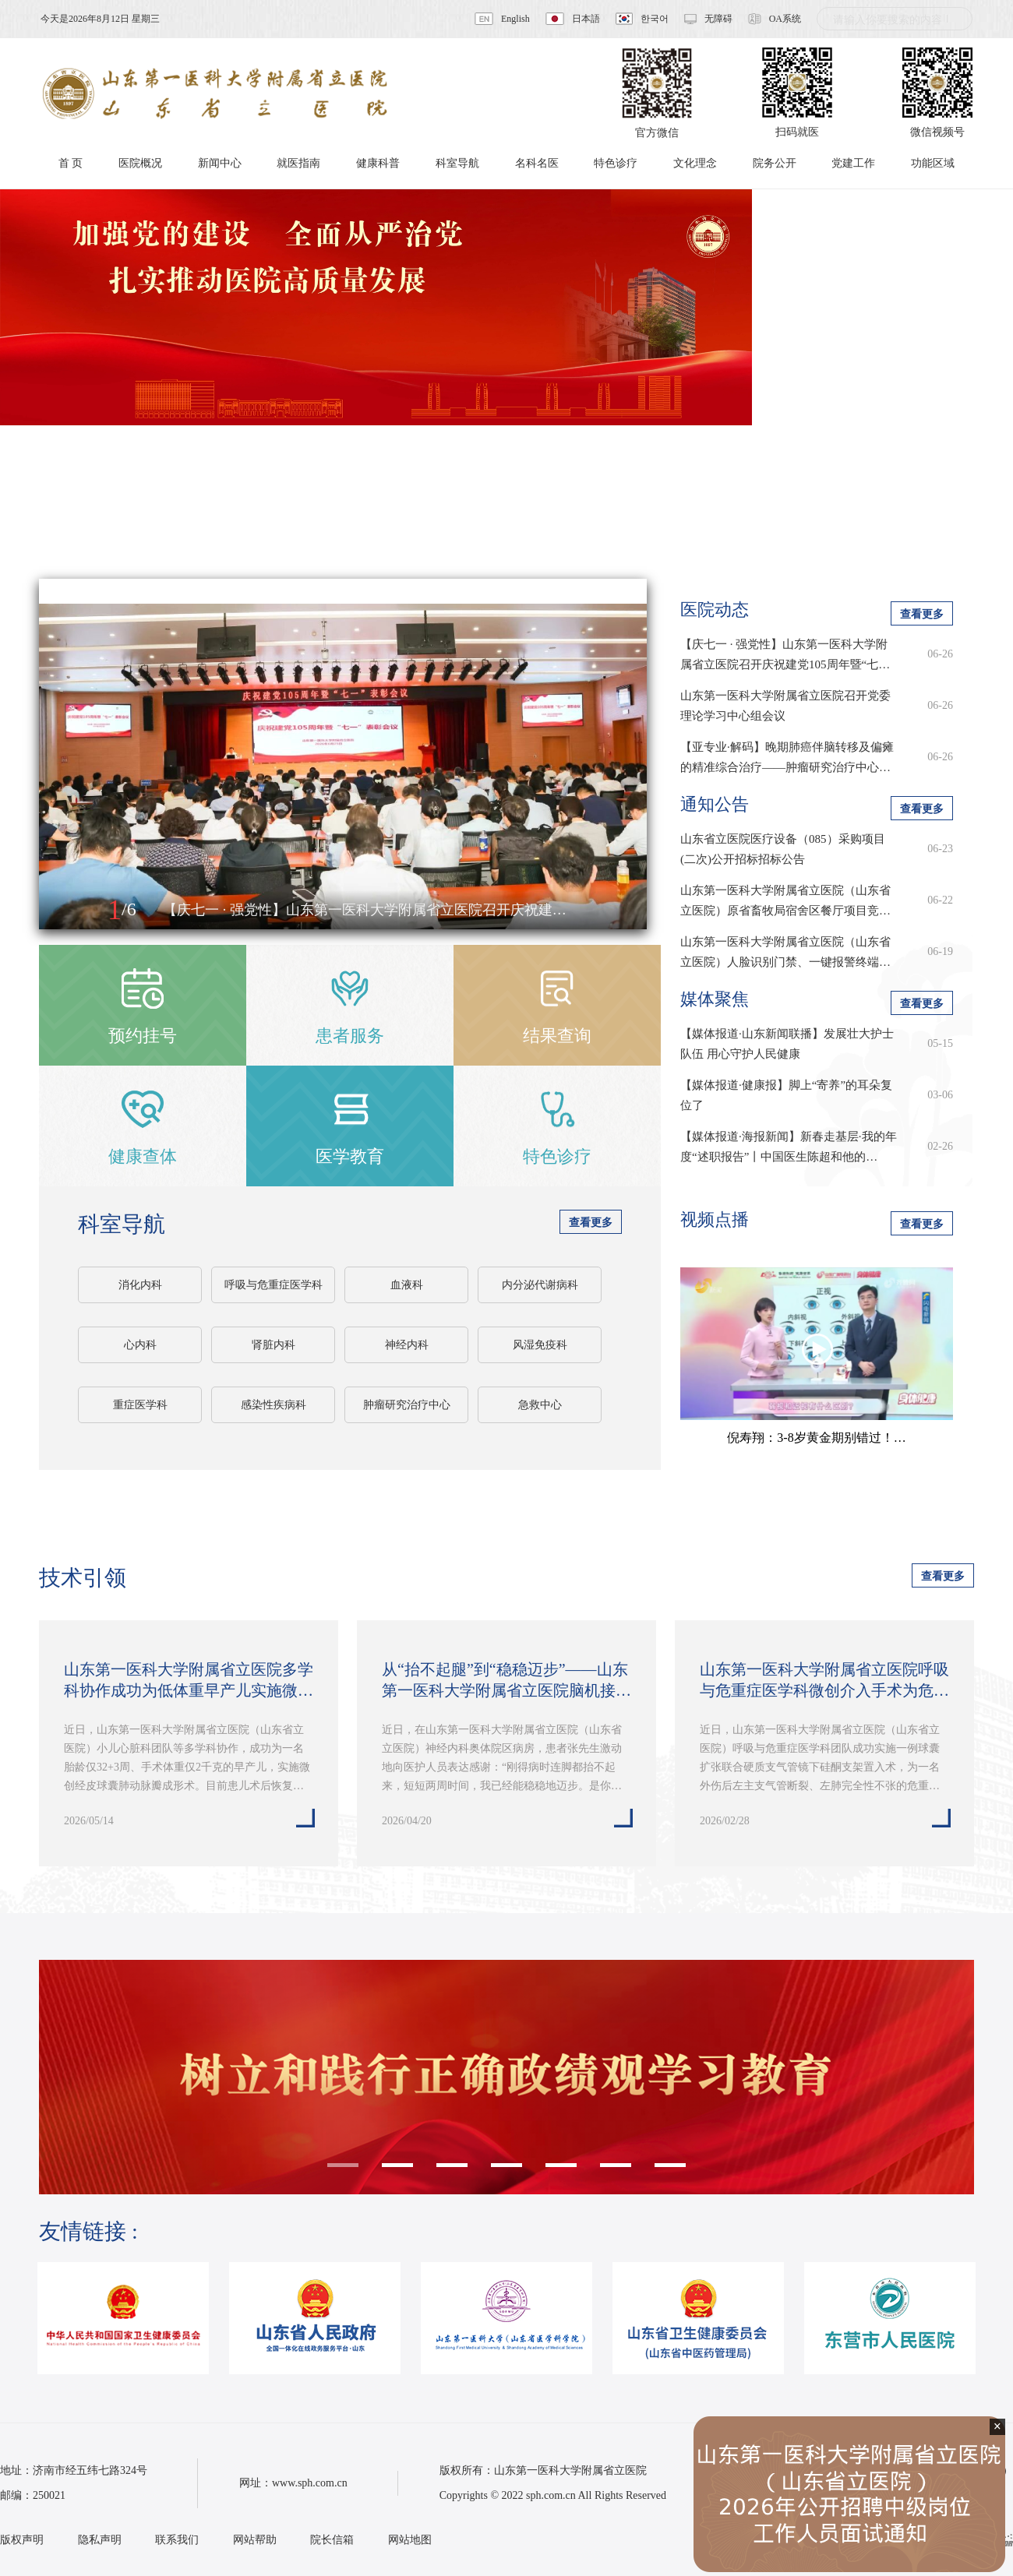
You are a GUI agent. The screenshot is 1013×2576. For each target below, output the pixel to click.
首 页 (70, 163)
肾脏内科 (273, 1345)
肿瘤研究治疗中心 (406, 1405)
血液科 (406, 1285)
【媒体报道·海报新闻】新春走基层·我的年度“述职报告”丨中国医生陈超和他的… (788, 1146)
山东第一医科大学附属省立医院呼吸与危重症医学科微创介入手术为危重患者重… (824, 1681)
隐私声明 (100, 2540)
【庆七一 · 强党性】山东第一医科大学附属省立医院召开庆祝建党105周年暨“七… (785, 654)
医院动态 (714, 609)
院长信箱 (332, 2540)
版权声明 (22, 2540)
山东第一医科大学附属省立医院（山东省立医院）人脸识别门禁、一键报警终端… (785, 952)
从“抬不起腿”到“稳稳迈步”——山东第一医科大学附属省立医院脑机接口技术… (506, 1681)
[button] (67, 910)
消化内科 (140, 1285)
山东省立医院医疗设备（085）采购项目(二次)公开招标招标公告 (782, 849)
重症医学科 (140, 1405)
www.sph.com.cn (310, 2483)
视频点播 (714, 1219)
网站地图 (410, 2540)
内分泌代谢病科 (540, 1285)
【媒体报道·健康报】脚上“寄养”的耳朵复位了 (786, 1095)
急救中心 (540, 1405)
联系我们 (177, 2540)
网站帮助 (255, 2540)
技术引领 (82, 1578)
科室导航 (121, 1224)
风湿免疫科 (540, 1345)
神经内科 (407, 1345)
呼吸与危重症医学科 (273, 1285)
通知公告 (714, 804)
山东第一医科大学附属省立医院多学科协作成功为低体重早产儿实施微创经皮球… (188, 1681)
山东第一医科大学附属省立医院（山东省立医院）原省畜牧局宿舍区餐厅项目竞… (785, 900)
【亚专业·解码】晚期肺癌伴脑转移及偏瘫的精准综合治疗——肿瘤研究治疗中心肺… (787, 759)
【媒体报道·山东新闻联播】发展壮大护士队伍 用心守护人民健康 (787, 1043)
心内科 (140, 1345)
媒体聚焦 (714, 999)
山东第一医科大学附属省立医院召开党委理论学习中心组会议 (785, 705)
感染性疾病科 (273, 1405)
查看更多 (590, 1222)
